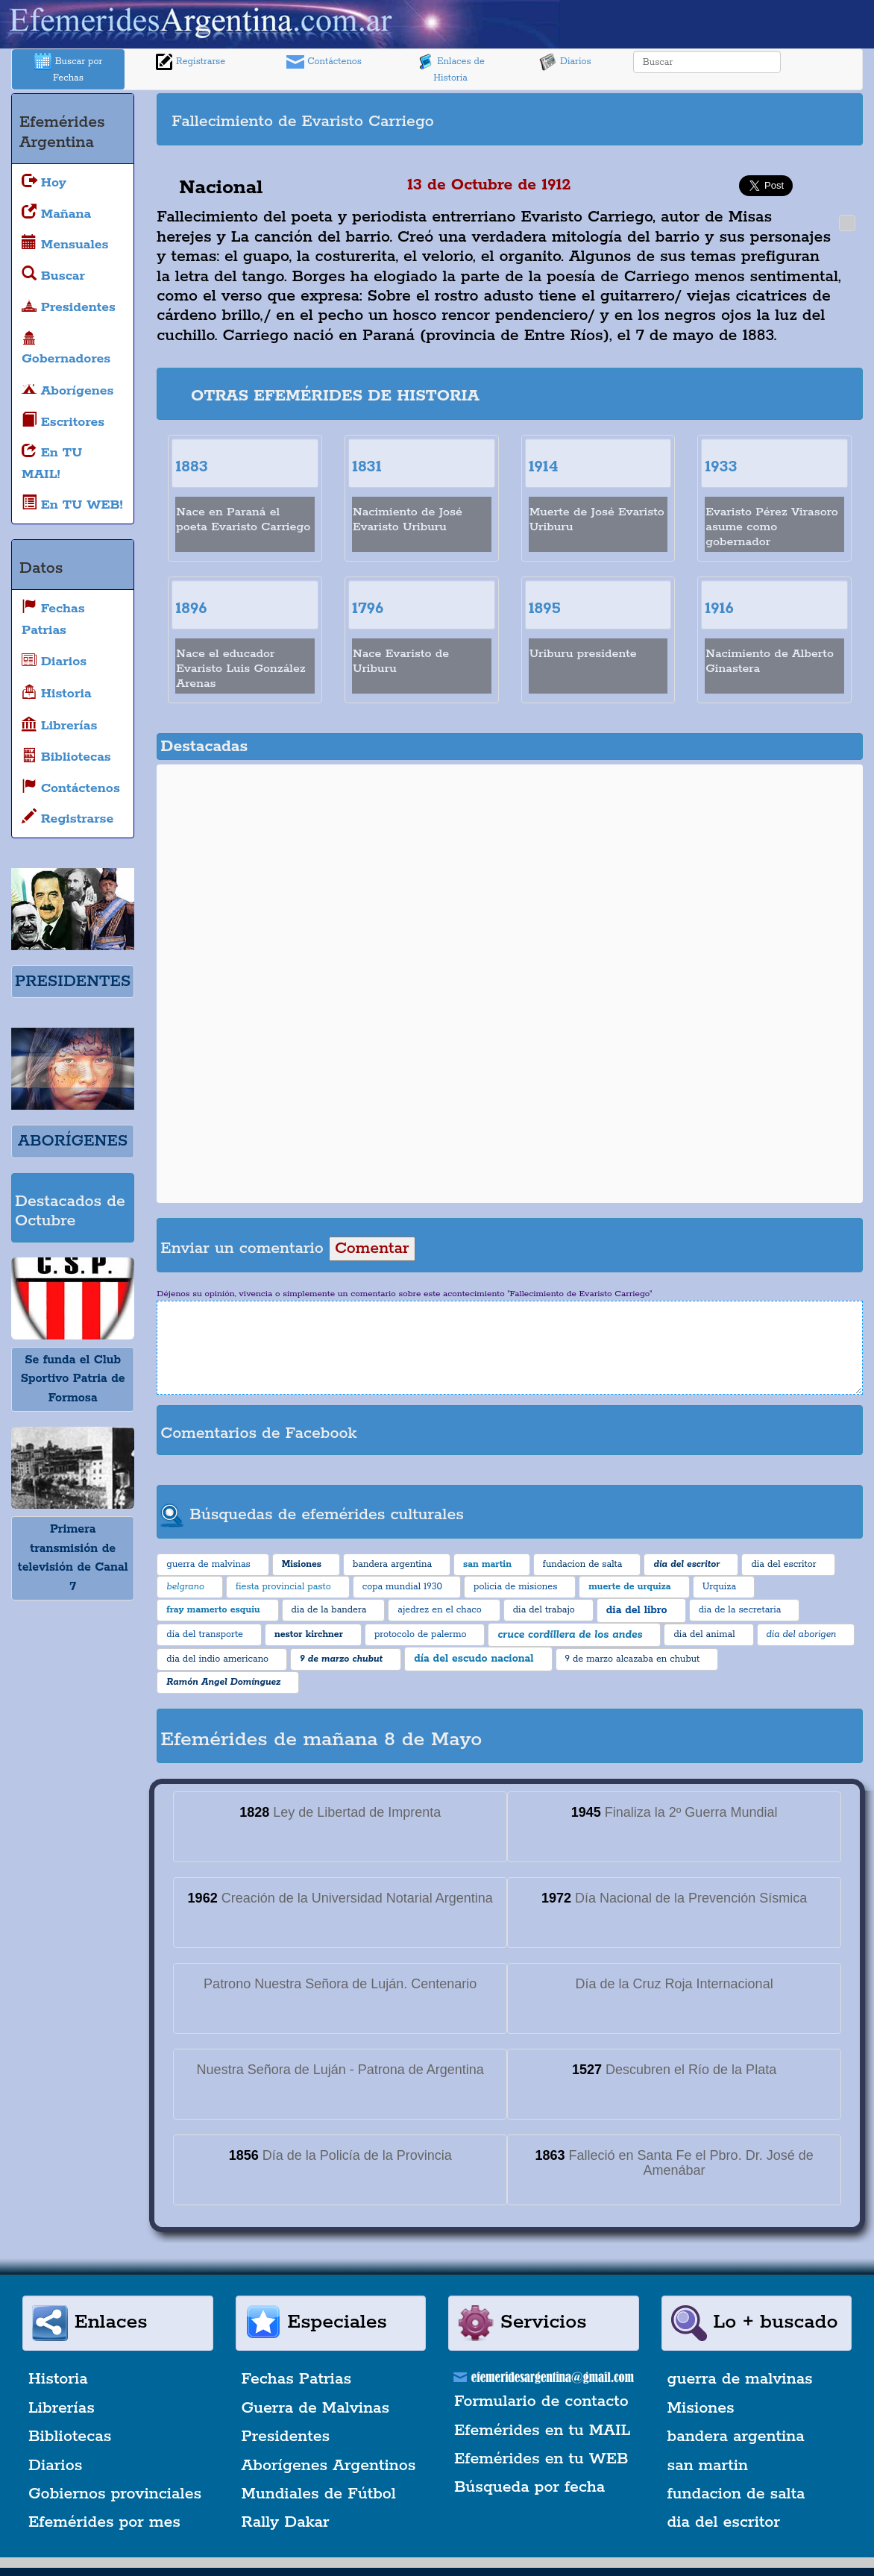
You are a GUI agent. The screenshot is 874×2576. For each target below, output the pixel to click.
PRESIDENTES (73, 981)
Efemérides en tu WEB (541, 2458)
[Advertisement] (695, 119)
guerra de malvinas (740, 2379)
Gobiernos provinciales (114, 2494)
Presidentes (286, 2436)
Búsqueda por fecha (529, 2487)
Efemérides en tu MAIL (542, 2430)
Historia (58, 2379)
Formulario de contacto (541, 2401)
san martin (708, 2465)
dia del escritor (723, 2522)
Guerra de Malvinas (316, 2408)
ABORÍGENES (73, 1141)
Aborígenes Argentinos (329, 2465)
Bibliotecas (69, 2436)
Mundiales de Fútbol (319, 2494)
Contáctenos (324, 62)
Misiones (701, 2408)
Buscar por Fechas (68, 68)
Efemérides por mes (104, 2522)
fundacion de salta (736, 2494)
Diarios (565, 62)
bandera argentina (736, 2436)
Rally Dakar (286, 2522)
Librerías (61, 2408)
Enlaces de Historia (450, 68)
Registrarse (190, 62)
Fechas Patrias (297, 2379)
